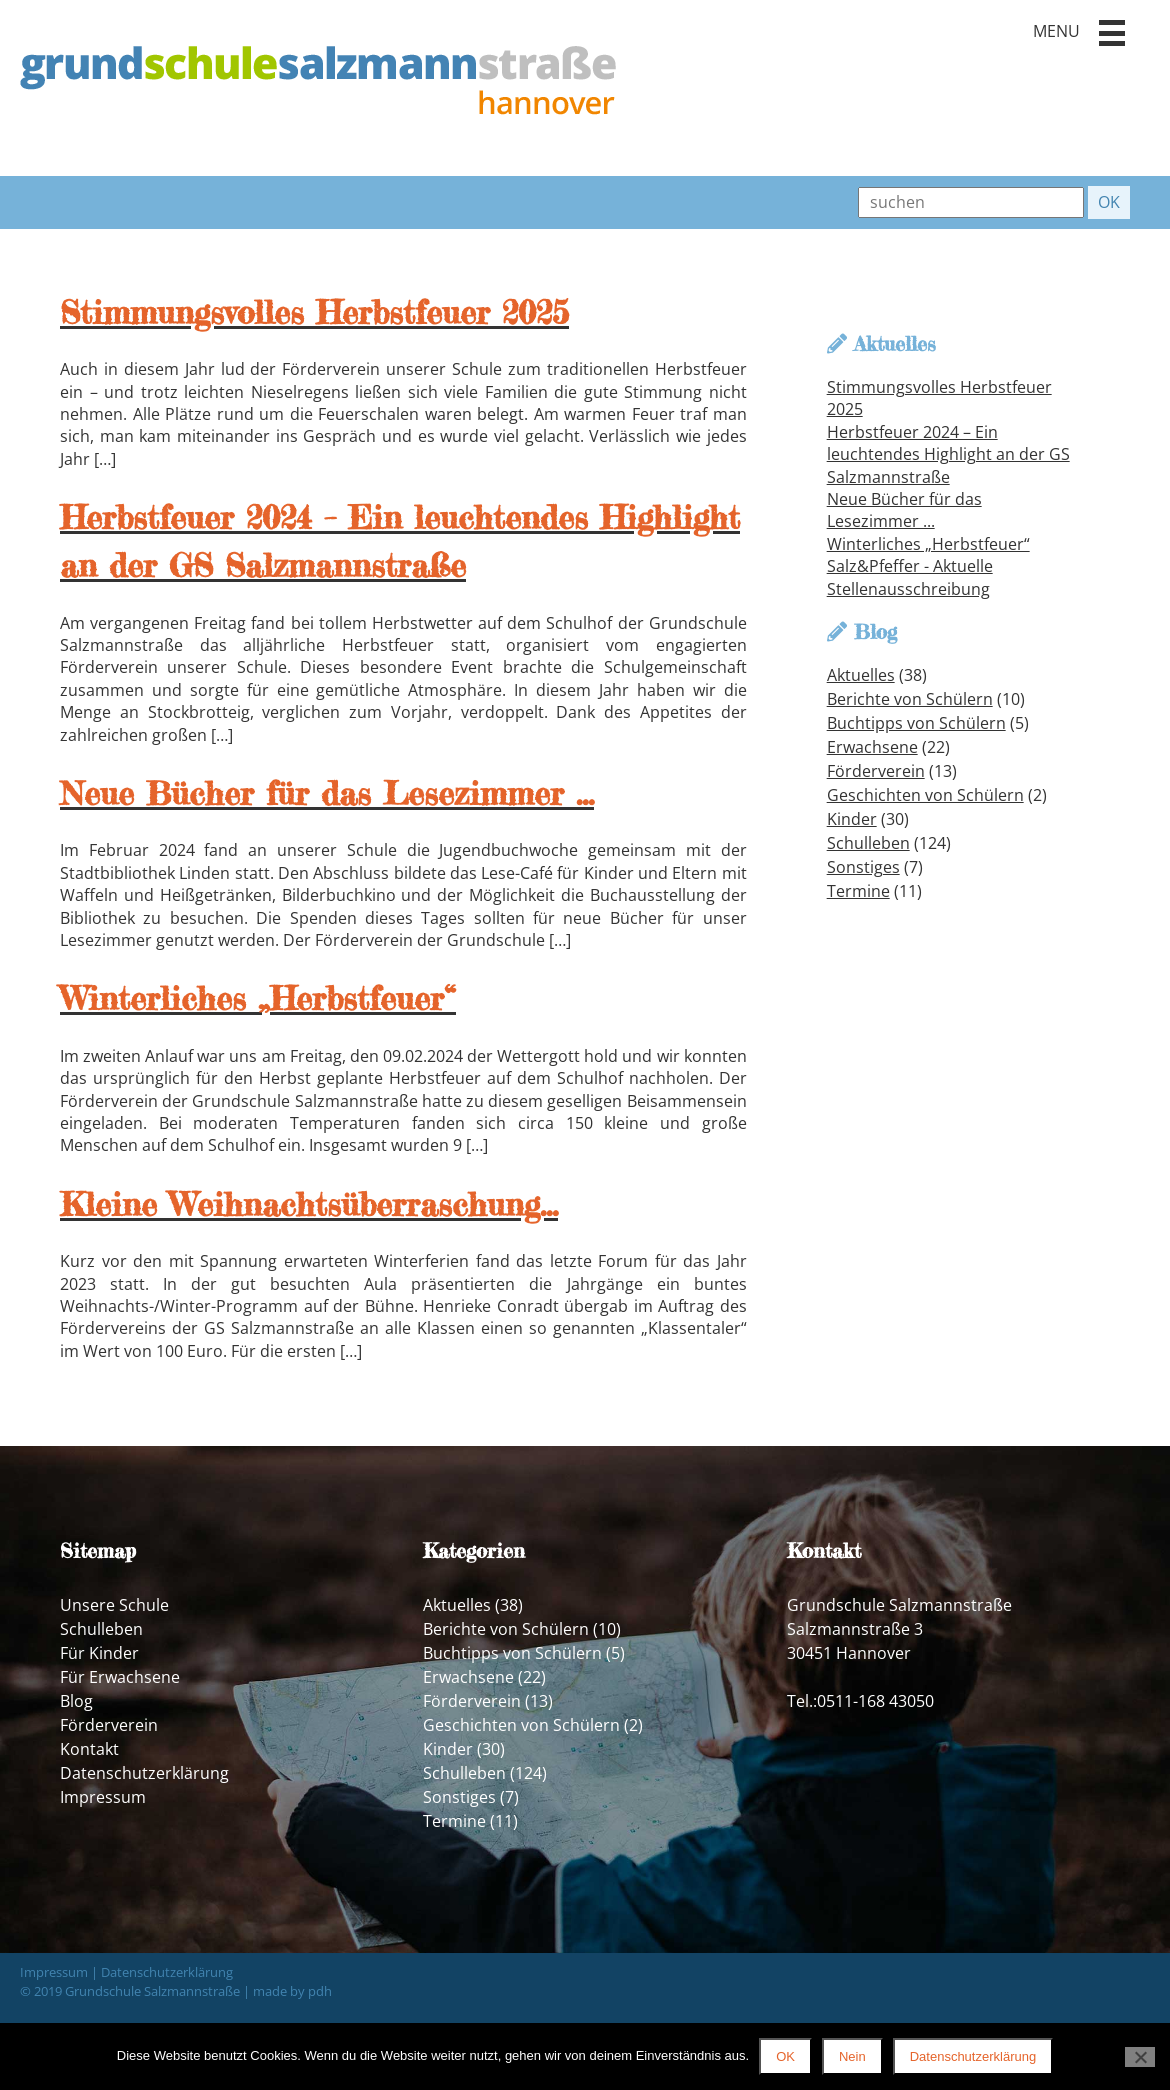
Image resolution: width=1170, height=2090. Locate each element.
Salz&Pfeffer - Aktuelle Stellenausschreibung (910, 577)
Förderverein (876, 771)
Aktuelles (861, 675)
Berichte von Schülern (910, 699)
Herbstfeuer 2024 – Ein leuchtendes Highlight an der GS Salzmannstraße (948, 454)
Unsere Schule (114, 1605)
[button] (1112, 33)
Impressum (103, 1797)
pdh (320, 1991)
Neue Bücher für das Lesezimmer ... (904, 510)
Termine (858, 891)
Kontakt (89, 1749)
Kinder (852, 819)
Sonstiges (863, 867)
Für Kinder (99, 1653)
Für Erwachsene (120, 1677)
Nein (852, 2056)
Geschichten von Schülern (925, 795)
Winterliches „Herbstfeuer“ (928, 544)
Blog (76, 1701)
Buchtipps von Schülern (916, 723)
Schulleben (868, 843)
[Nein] (1140, 2057)
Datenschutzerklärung (144, 1773)
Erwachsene (872, 747)
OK (785, 2056)
